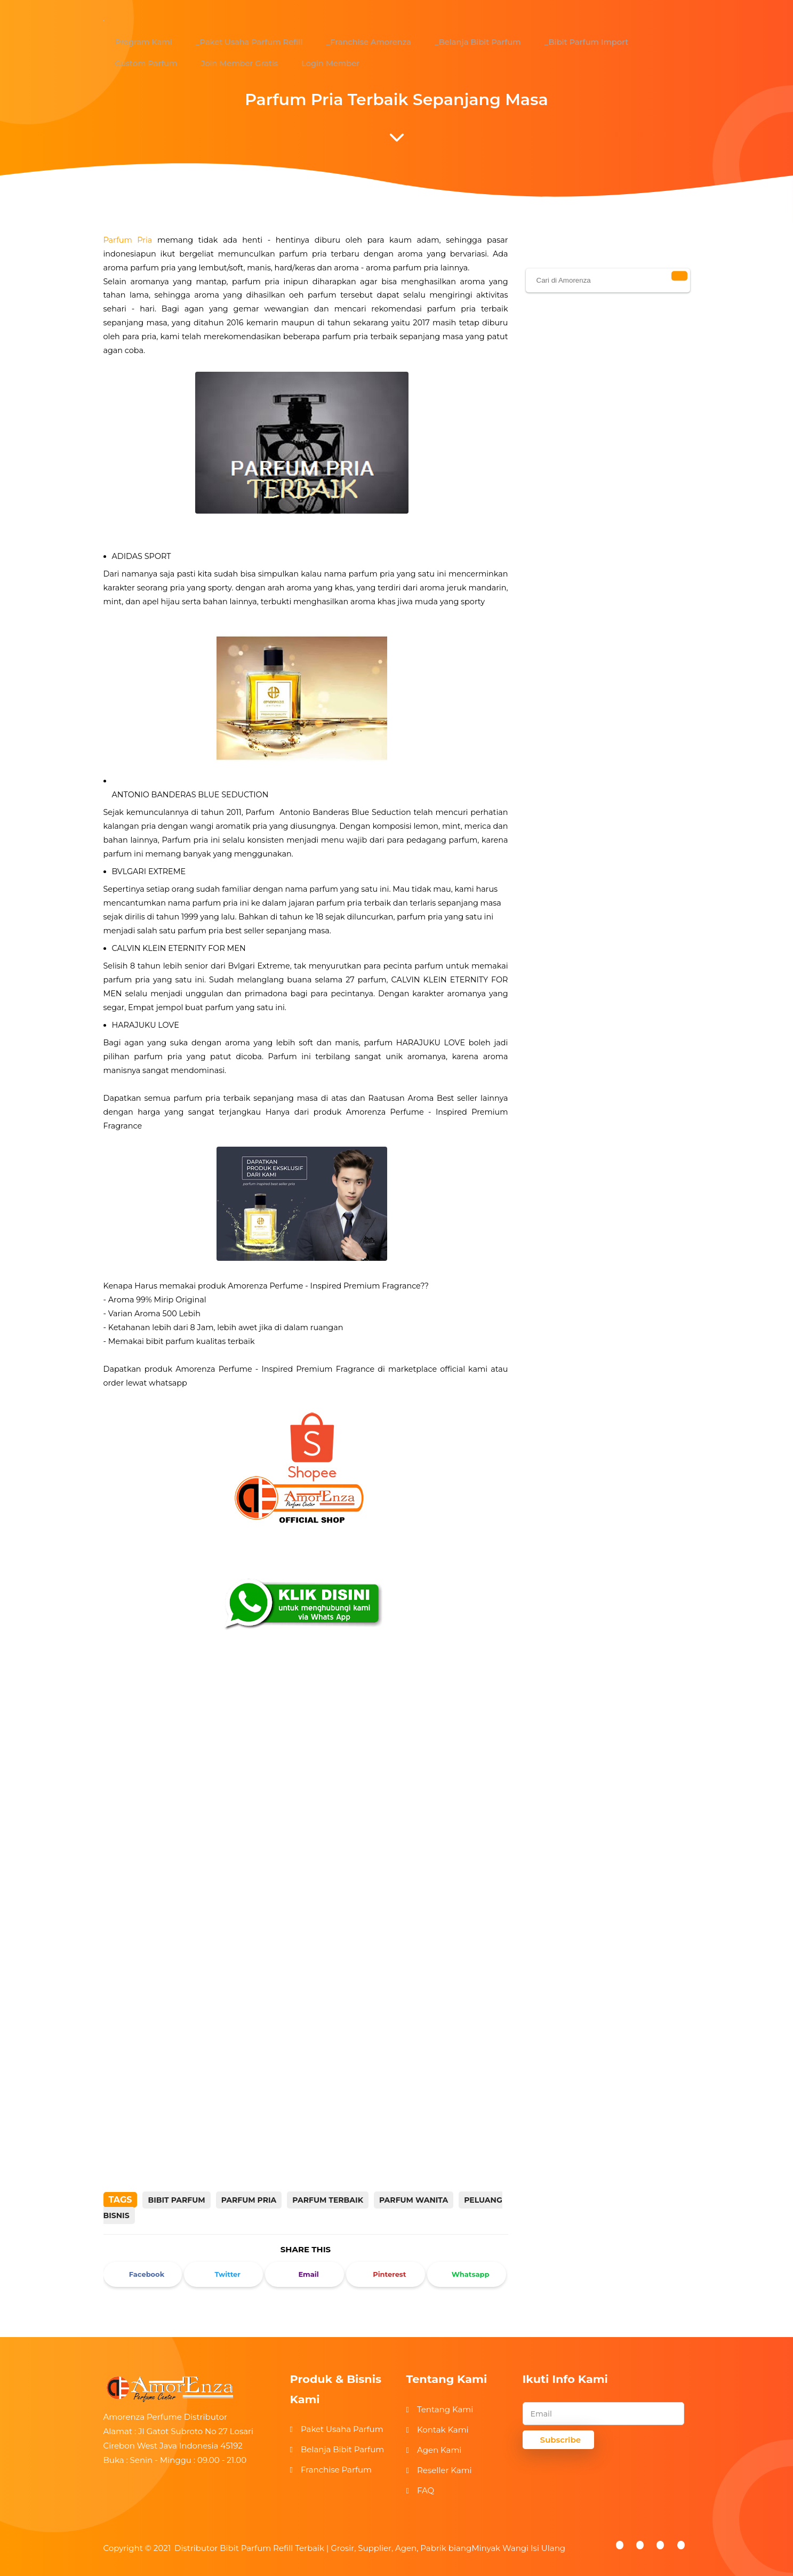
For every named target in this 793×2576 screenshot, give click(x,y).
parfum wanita (413, 2200)
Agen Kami (439, 2450)
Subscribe (560, 2440)
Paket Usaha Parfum (342, 2429)
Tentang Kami (445, 2409)
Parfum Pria (128, 240)
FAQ (425, 2490)
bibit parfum (176, 2200)
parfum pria (249, 2200)
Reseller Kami (444, 2470)
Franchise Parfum (336, 2470)
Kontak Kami (443, 2430)
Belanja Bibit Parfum (342, 2449)
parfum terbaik (327, 2200)
